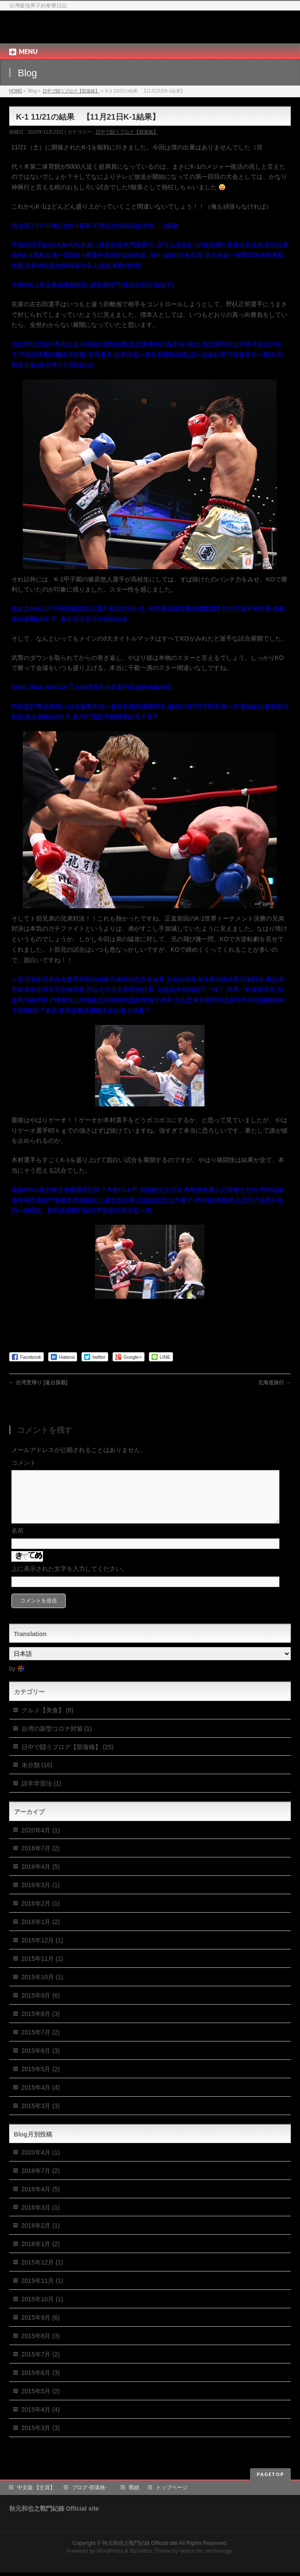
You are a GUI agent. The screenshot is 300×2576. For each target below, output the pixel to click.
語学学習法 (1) (41, 1793)
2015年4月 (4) (40, 2097)
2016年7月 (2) (40, 1858)
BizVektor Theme (150, 2554)
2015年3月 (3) (40, 2116)
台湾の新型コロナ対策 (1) (56, 1739)
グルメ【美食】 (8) (47, 1720)
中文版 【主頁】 (36, 2491)
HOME (15, 91)
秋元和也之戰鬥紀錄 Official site (86, 27)
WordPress (110, 2554)
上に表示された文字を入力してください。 (69, 1579)
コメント (23, 1462)
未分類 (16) (37, 1775)
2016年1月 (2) (40, 1932)
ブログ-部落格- (92, 2491)
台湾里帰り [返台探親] (38, 1382)
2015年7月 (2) (40, 2042)
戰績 (134, 2491)
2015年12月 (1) (42, 1950)
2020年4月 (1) (40, 1840)
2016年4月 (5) (40, 1877)
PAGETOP (270, 2477)
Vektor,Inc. (192, 2554)
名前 (17, 1541)
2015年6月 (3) (40, 2061)
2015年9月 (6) (40, 2005)
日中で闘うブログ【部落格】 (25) (67, 1757)
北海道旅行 (274, 1382)
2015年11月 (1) (42, 1969)
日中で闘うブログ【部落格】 (70, 91)
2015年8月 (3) (40, 2024)
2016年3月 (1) (40, 1895)
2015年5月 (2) (40, 2079)
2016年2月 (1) (40, 1913)
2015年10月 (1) (42, 1987)
